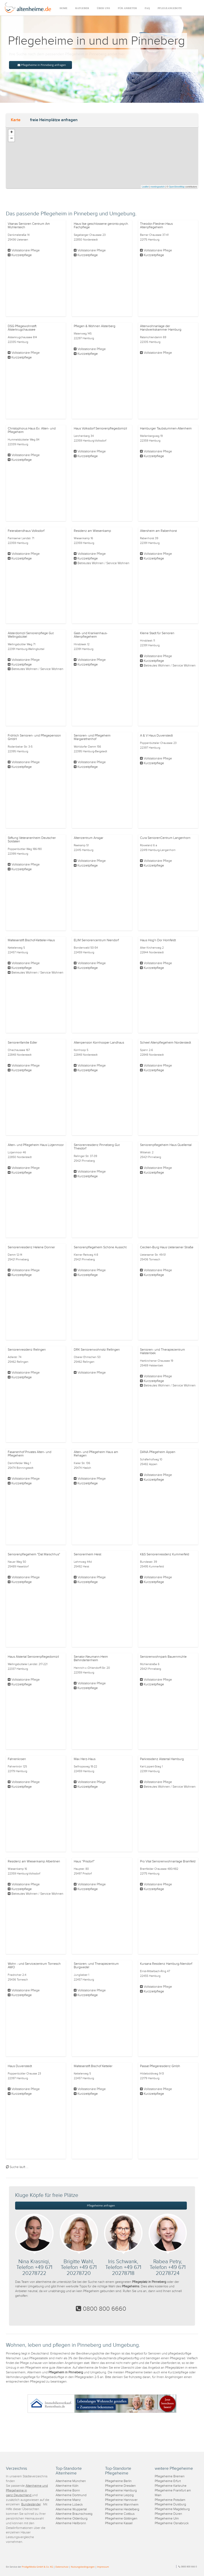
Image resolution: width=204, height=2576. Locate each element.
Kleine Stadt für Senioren (157, 633)
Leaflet (145, 186)
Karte (15, 120)
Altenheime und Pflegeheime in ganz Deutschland (27, 2490)
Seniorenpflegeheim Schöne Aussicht (100, 1247)
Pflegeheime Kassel (118, 2523)
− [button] (11, 139)
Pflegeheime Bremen (170, 2476)
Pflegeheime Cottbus (120, 2514)
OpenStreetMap (177, 186)
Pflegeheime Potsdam (170, 2500)
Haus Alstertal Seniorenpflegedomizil (33, 1657)
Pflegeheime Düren (168, 2514)
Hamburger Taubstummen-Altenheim (166, 428)
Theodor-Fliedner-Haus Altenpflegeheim (156, 225)
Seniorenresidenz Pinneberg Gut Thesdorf (97, 1147)
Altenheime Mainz (68, 2500)
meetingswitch (157, 186)
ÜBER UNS (103, 8)
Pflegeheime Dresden (120, 2486)
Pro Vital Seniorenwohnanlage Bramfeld (167, 1861)
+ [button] (11, 132)
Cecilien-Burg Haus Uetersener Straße (166, 1247)
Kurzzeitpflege (21, 255)
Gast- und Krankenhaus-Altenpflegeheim (91, 635)
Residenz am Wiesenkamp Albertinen (34, 1861)
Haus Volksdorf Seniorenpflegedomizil (100, 428)
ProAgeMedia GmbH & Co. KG (37, 2566)
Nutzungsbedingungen (83, 2566)
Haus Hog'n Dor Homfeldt (158, 940)
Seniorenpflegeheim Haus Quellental (166, 1145)
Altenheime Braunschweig (74, 2514)
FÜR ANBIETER (127, 8)
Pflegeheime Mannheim (122, 2505)
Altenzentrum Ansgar (88, 838)
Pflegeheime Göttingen (121, 2519)
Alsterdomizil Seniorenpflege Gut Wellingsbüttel (31, 635)
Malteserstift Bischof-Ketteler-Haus (31, 940)
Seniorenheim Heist (87, 1554)
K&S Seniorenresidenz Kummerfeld (164, 1554)
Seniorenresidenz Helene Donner (31, 1247)
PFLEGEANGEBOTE (170, 8)
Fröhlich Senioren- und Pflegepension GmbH (34, 737)
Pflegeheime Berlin (118, 2481)
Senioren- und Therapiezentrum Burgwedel (96, 1965)
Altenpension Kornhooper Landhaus (99, 1043)
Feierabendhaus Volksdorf (26, 531)
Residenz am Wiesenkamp (92, 531)
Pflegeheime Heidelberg (122, 2509)
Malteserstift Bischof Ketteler (93, 2066)
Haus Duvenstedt (20, 2066)
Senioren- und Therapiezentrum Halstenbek (162, 1351)
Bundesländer (31, 2504)
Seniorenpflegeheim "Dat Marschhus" (34, 1554)
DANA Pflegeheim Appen (157, 1452)
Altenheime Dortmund (71, 2495)
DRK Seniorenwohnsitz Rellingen (97, 1350)
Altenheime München (71, 2481)
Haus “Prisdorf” (84, 1861)
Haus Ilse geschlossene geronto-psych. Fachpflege (101, 225)
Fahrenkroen (17, 1759)
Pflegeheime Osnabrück (172, 2523)
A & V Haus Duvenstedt (156, 736)
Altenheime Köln (67, 2486)
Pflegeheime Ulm (167, 2519)
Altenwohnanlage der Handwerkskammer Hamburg (160, 328)
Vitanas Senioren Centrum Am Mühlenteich (29, 225)
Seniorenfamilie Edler (22, 1043)
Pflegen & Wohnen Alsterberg (94, 326)
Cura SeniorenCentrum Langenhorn (165, 838)
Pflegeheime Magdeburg (172, 2509)
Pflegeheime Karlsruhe (170, 2486)
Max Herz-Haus (84, 1759)
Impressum (103, 2566)
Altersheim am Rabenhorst (158, 531)
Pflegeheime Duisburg (170, 2504)
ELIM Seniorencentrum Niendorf (96, 940)
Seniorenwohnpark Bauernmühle (163, 1657)
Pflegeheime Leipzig (119, 2495)
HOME (63, 8)
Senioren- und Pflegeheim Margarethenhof (92, 737)
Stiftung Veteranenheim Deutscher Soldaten (32, 840)
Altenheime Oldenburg (71, 2519)
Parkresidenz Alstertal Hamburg (162, 1759)
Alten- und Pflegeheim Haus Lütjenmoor (36, 1145)
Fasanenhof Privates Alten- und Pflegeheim (29, 1454)
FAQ (147, 8)
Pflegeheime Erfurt (168, 2481)
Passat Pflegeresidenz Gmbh (160, 2066)
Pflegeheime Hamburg (121, 2490)
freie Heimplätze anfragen (53, 120)
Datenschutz (61, 2566)
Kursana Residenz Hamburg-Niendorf (166, 1964)
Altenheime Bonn (68, 2490)
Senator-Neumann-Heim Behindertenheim (91, 1658)
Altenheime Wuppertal (71, 2509)
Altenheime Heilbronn (71, 2523)
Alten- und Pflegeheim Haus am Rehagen (96, 1454)
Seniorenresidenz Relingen (27, 1350)
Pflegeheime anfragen (101, 2205)
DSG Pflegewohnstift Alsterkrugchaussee (22, 328)
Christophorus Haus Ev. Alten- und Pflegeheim (32, 430)
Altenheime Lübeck (69, 2505)
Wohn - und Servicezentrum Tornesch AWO (34, 1965)
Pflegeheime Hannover (121, 2500)
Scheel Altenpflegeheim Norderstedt (165, 1043)
